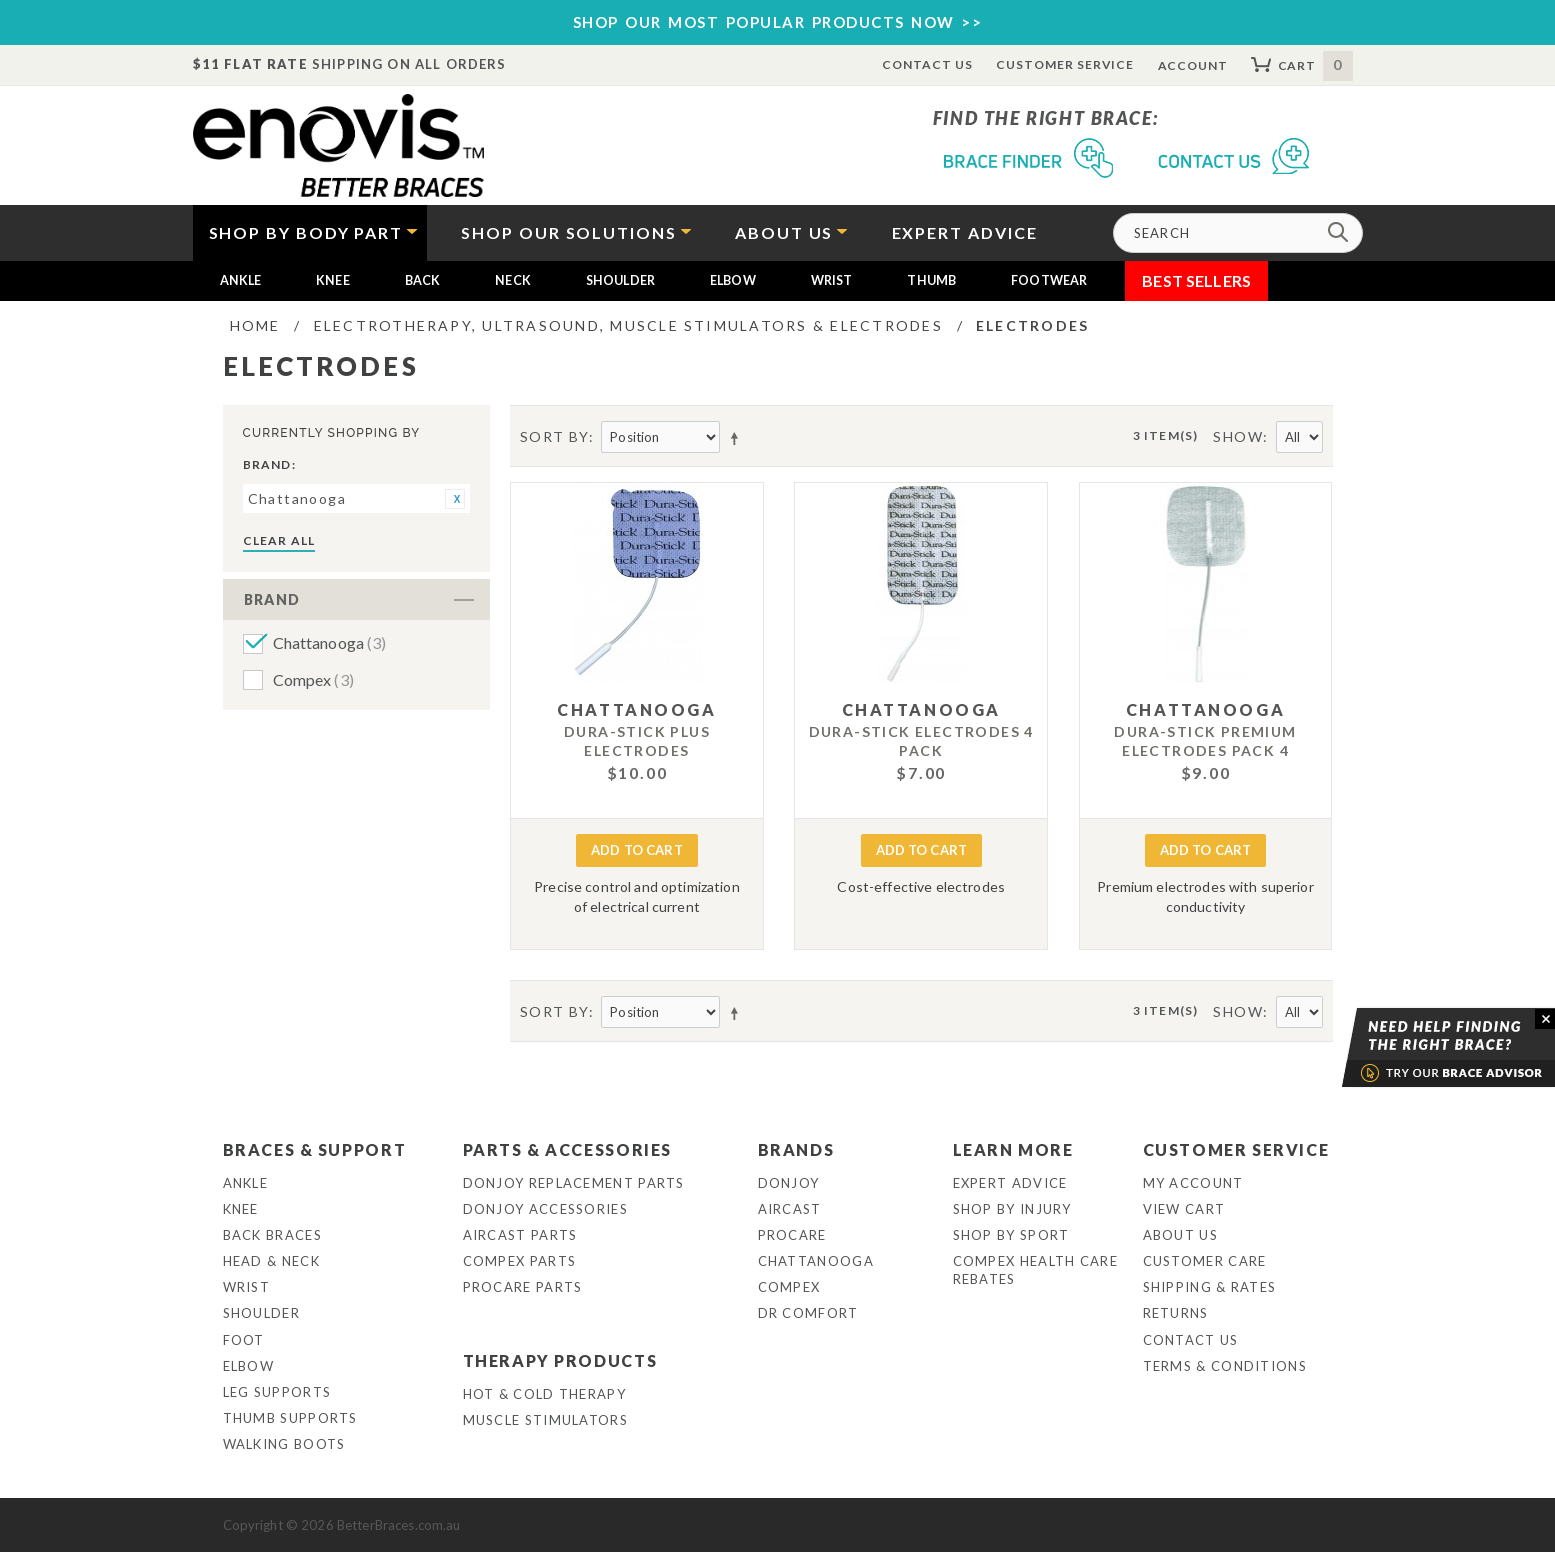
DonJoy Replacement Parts (574, 1183)
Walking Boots (284, 1444)
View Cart (1184, 1209)
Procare (792, 1235)
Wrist (832, 280)
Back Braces (272, 1235)
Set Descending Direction (738, 438)
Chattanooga (330, 642)
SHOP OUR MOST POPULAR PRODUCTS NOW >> (778, 22)
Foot (244, 1340)
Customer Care (1205, 1261)
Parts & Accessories (567, 1149)
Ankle (241, 280)
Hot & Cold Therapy (544, 1394)
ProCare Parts (523, 1287)
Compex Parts (520, 1261)
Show (1238, 436)
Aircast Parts (520, 1235)
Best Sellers (1196, 280)
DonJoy (789, 1183)
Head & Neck (271, 1261)
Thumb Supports (290, 1418)
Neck (513, 280)
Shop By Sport (1011, 1235)
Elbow (733, 280)
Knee (333, 280)
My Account (1193, 1183)
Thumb (931, 280)
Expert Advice (1010, 1183)
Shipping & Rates (1210, 1287)
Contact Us (927, 64)
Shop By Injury (1012, 1209)
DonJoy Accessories (545, 1209)
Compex (313, 679)
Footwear (1049, 280)
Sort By (554, 436)
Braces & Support (315, 1149)
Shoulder (620, 280)
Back (423, 280)
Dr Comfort (808, 1313)
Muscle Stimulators (545, 1420)
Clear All (279, 540)
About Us (1180, 1235)
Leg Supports (277, 1392)
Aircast (790, 1209)
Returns (1176, 1313)
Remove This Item (455, 499)
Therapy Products (560, 1360)
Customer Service (1065, 64)
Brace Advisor (1423, 1048)
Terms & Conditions (1225, 1366)
